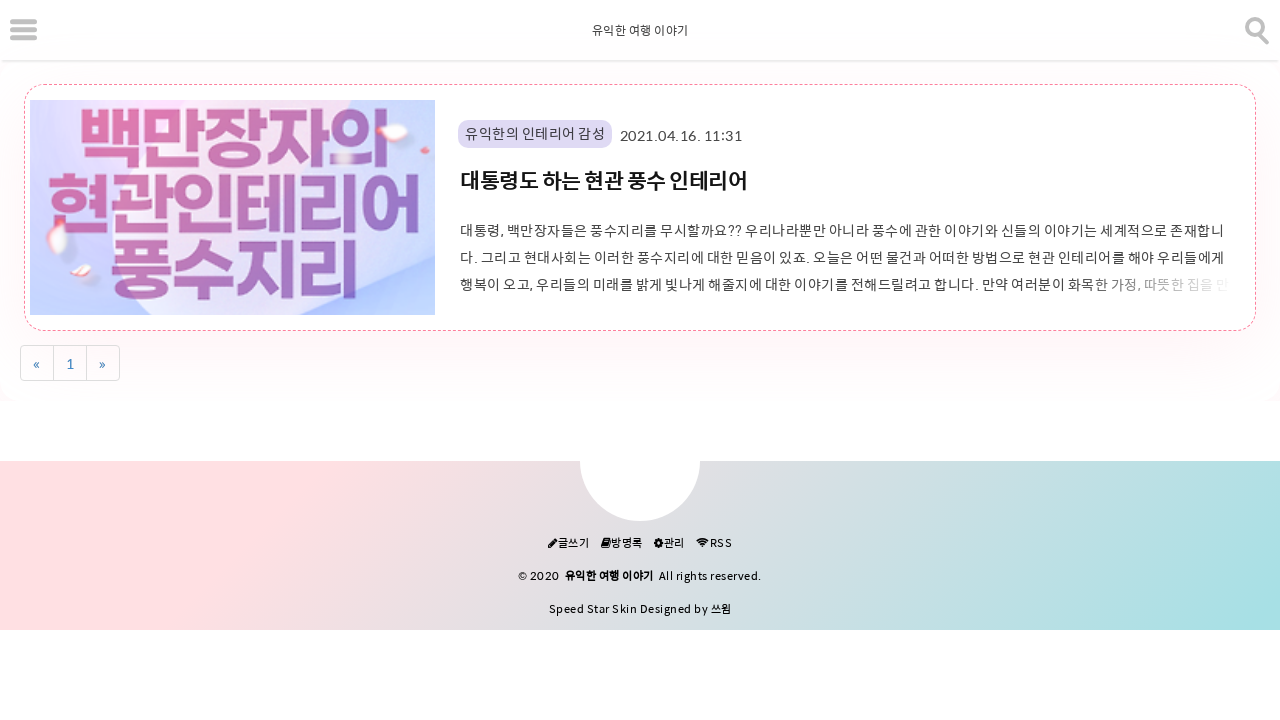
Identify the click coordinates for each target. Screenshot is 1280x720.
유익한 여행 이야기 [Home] (640, 31)
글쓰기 (568, 543)
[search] (1255, 27)
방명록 (622, 543)
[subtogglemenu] (23, 30)
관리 (669, 543)
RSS (714, 543)
